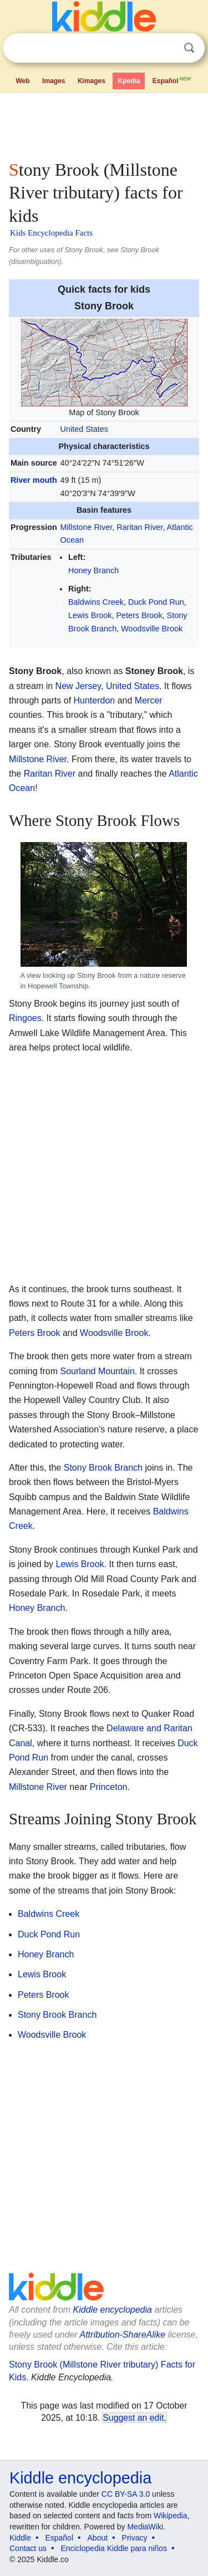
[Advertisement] (104, 124)
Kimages (91, 81)
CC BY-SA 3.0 (126, 2494)
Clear (166, 48)
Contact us (28, 2548)
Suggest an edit (133, 2417)
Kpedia (129, 81)
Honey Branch (93, 570)
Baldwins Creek (96, 602)
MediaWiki (145, 2526)
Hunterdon (94, 700)
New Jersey (78, 686)
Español (172, 80)
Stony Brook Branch (103, 1467)
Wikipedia (170, 2515)
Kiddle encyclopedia (112, 2309)
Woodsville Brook (151, 628)
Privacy (135, 2537)
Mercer (149, 700)
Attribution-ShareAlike (122, 2334)
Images (53, 81)
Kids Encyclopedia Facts (51, 232)
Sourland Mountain (97, 1371)
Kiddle (20, 2537)
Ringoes (25, 1018)
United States (84, 429)
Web (22, 81)
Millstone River (86, 527)
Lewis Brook (89, 615)
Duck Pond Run (156, 602)
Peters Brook (139, 615)
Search (189, 47)
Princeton (109, 1787)
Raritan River (139, 527)
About (98, 2537)
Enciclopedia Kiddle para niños (113, 2548)
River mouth (34, 480)
